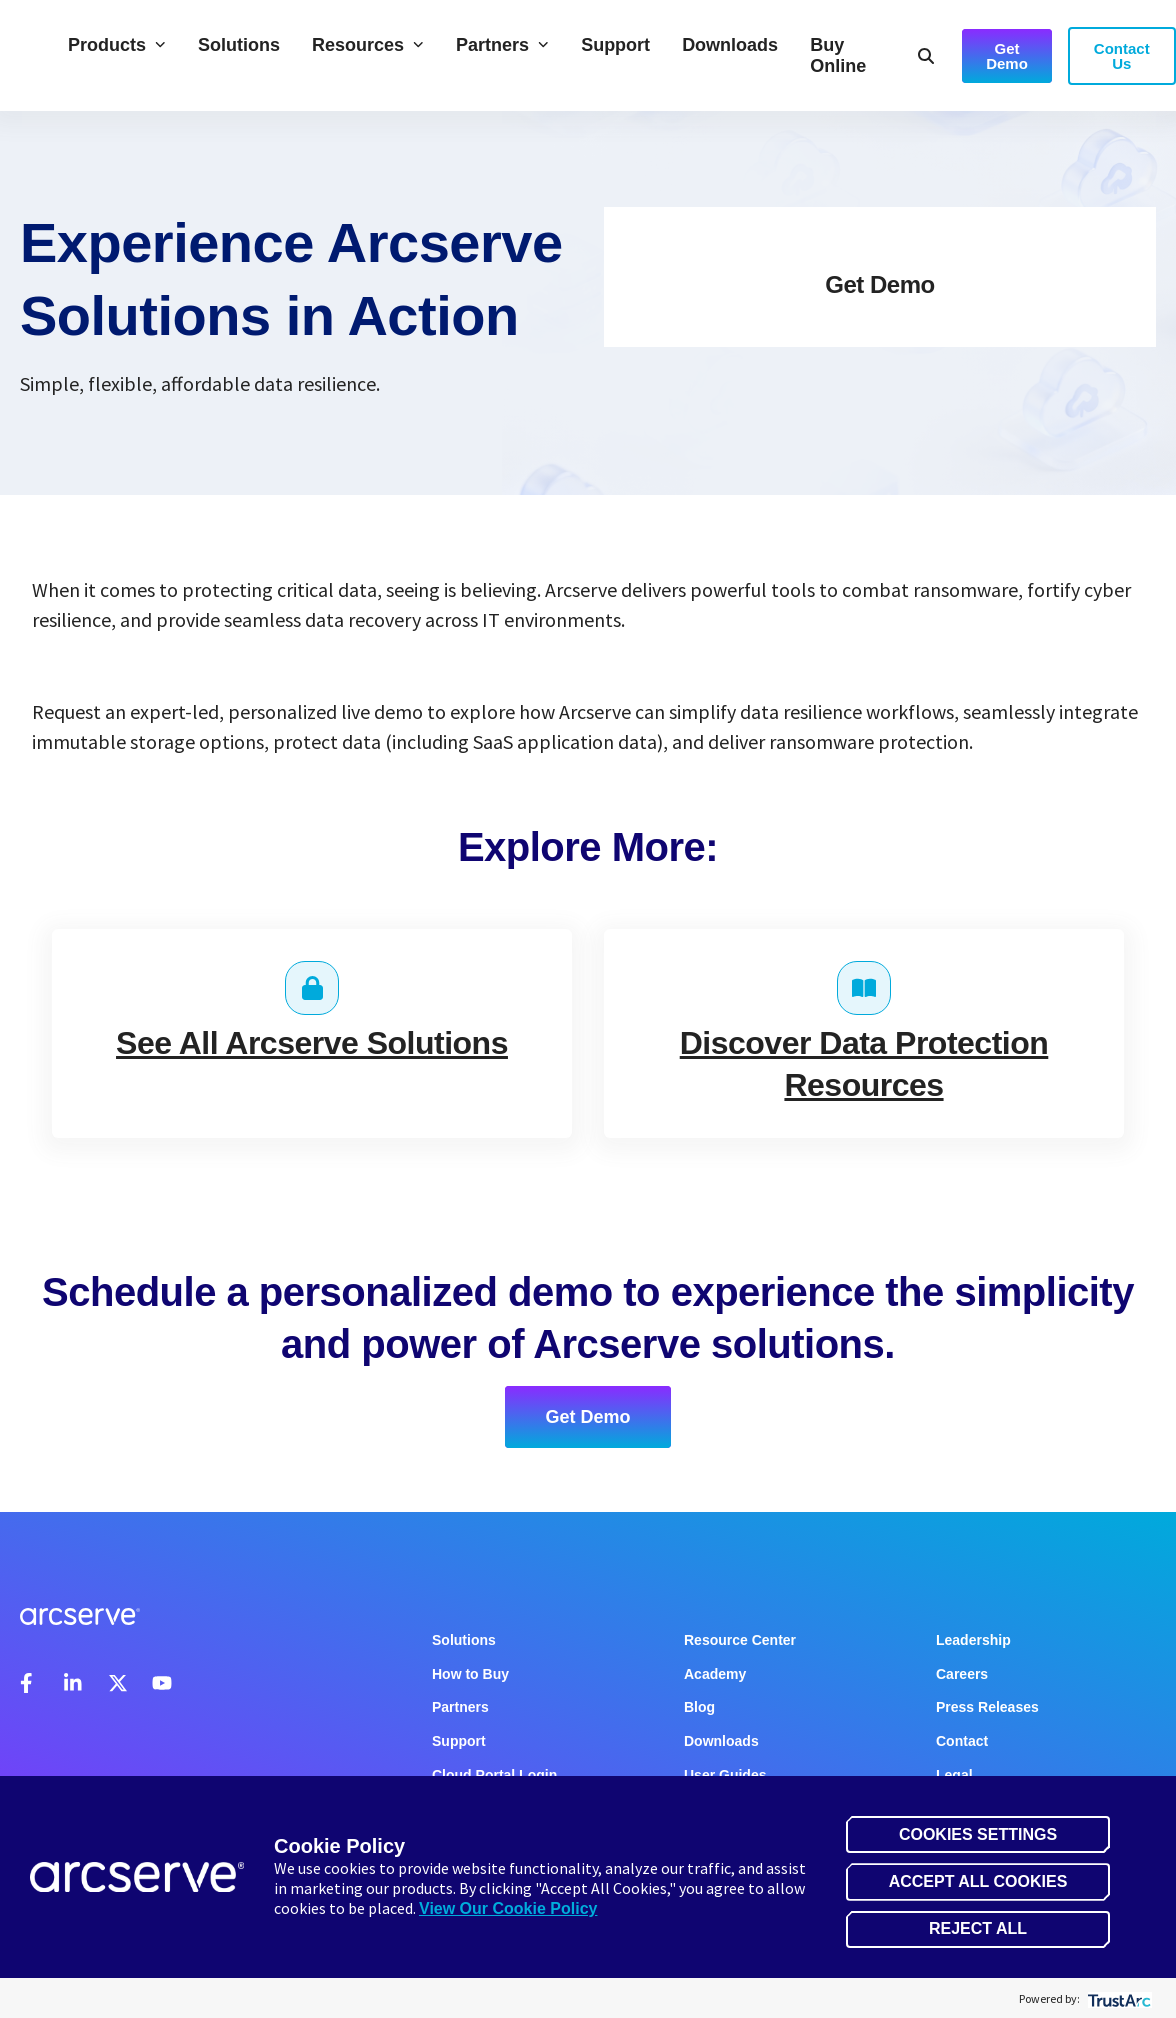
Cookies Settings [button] (978, 1834)
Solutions (239, 45)
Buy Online (838, 55)
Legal (954, 1775)
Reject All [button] (978, 1928)
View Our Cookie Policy (508, 1908)
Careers (962, 1674)
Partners (502, 45)
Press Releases (987, 1707)
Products (117, 45)
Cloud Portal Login (494, 1775)
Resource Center (740, 1640)
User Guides (725, 1775)
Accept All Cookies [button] (978, 1881)
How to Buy (470, 1674)
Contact (962, 1741)
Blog (699, 1707)
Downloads (730, 45)
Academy (715, 1674)
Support (615, 45)
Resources (368, 45)
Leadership (973, 1640)
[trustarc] (1117, 1998)
